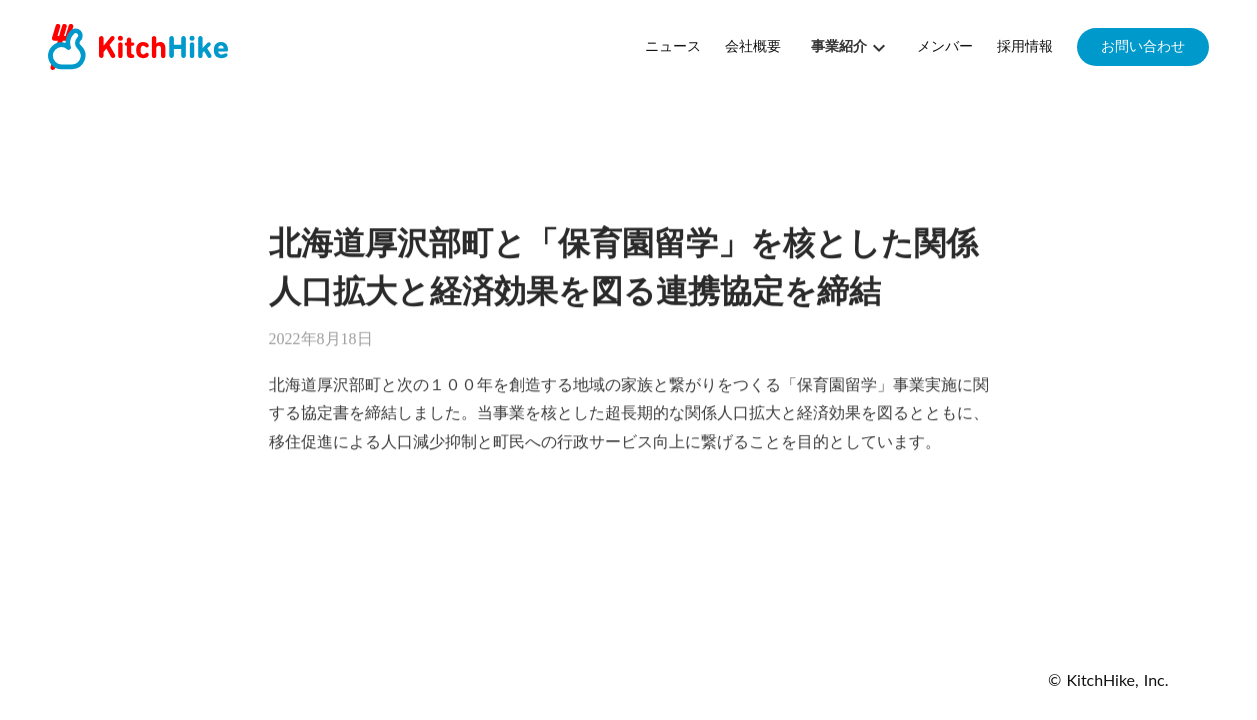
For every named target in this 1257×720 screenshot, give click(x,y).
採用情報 (1025, 47)
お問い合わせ (1143, 46)
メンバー (945, 47)
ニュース (673, 47)
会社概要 (753, 47)
